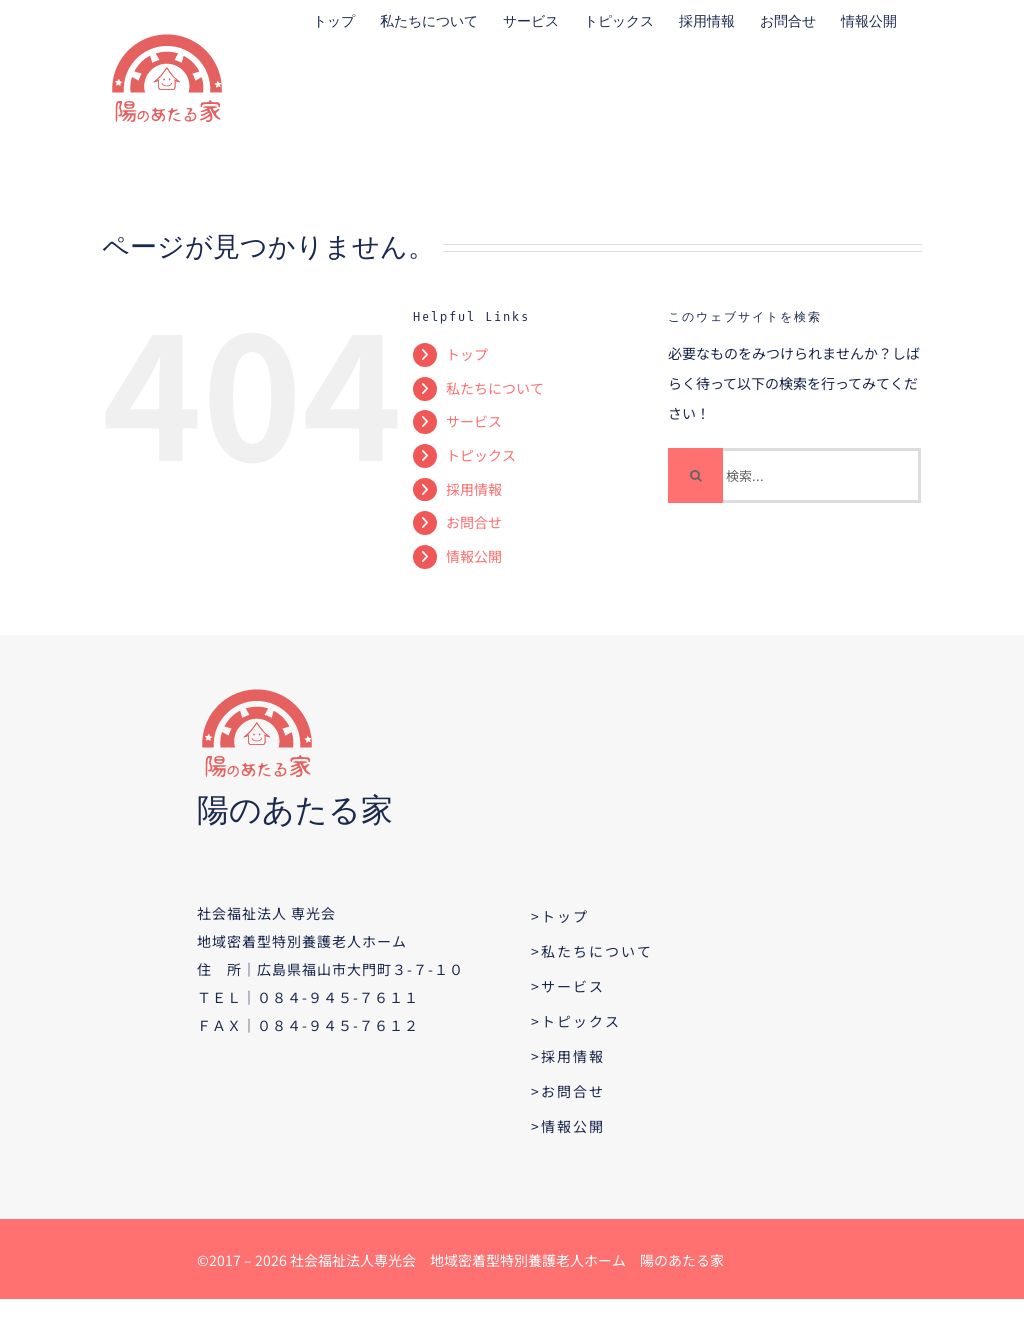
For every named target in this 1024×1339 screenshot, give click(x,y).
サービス (474, 421)
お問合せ (474, 522)
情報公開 (474, 556)
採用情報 (474, 489)
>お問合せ (568, 1091)
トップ (467, 354)
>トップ (560, 916)
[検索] (695, 475)
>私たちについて (592, 951)
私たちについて (495, 388)
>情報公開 (568, 1126)
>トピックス (576, 1021)
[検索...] (794, 475)
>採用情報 (568, 1056)
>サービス (568, 986)
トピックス (481, 455)
